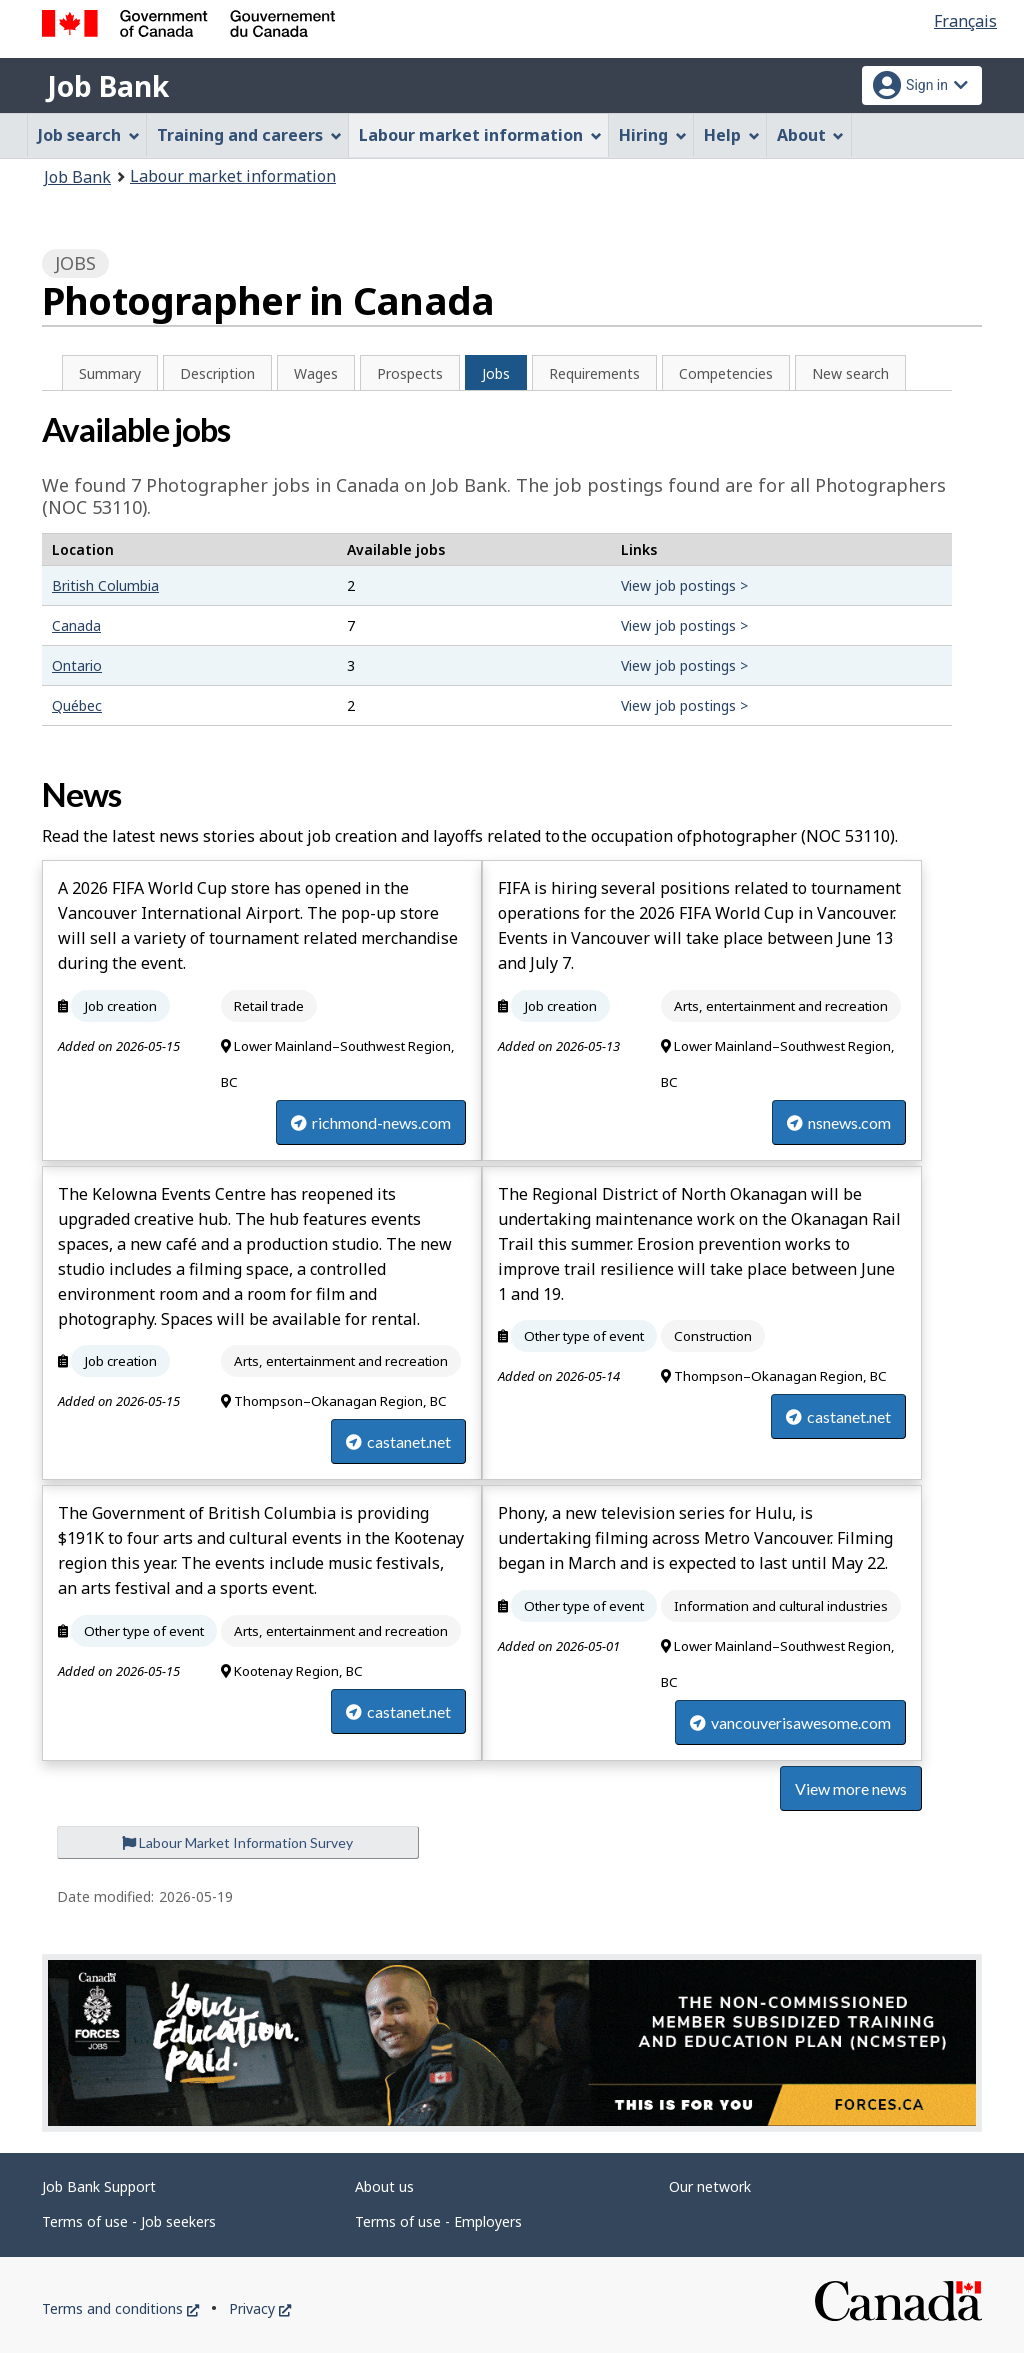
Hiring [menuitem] (653, 135)
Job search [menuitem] (89, 135)
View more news (851, 1788)
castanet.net (398, 1441)
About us (384, 2186)
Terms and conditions (120, 2308)
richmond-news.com (371, 1122)
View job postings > (684, 585)
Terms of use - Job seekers (129, 2221)
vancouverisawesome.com (790, 1722)
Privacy (260, 2308)
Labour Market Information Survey (237, 1842)
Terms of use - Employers (438, 2221)
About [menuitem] (811, 135)
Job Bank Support (99, 2186)
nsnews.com (839, 1122)
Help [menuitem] (732, 135)
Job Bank (108, 86)
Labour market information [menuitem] (480, 135)
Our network (710, 2186)
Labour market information (233, 176)
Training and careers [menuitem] (249, 135)
